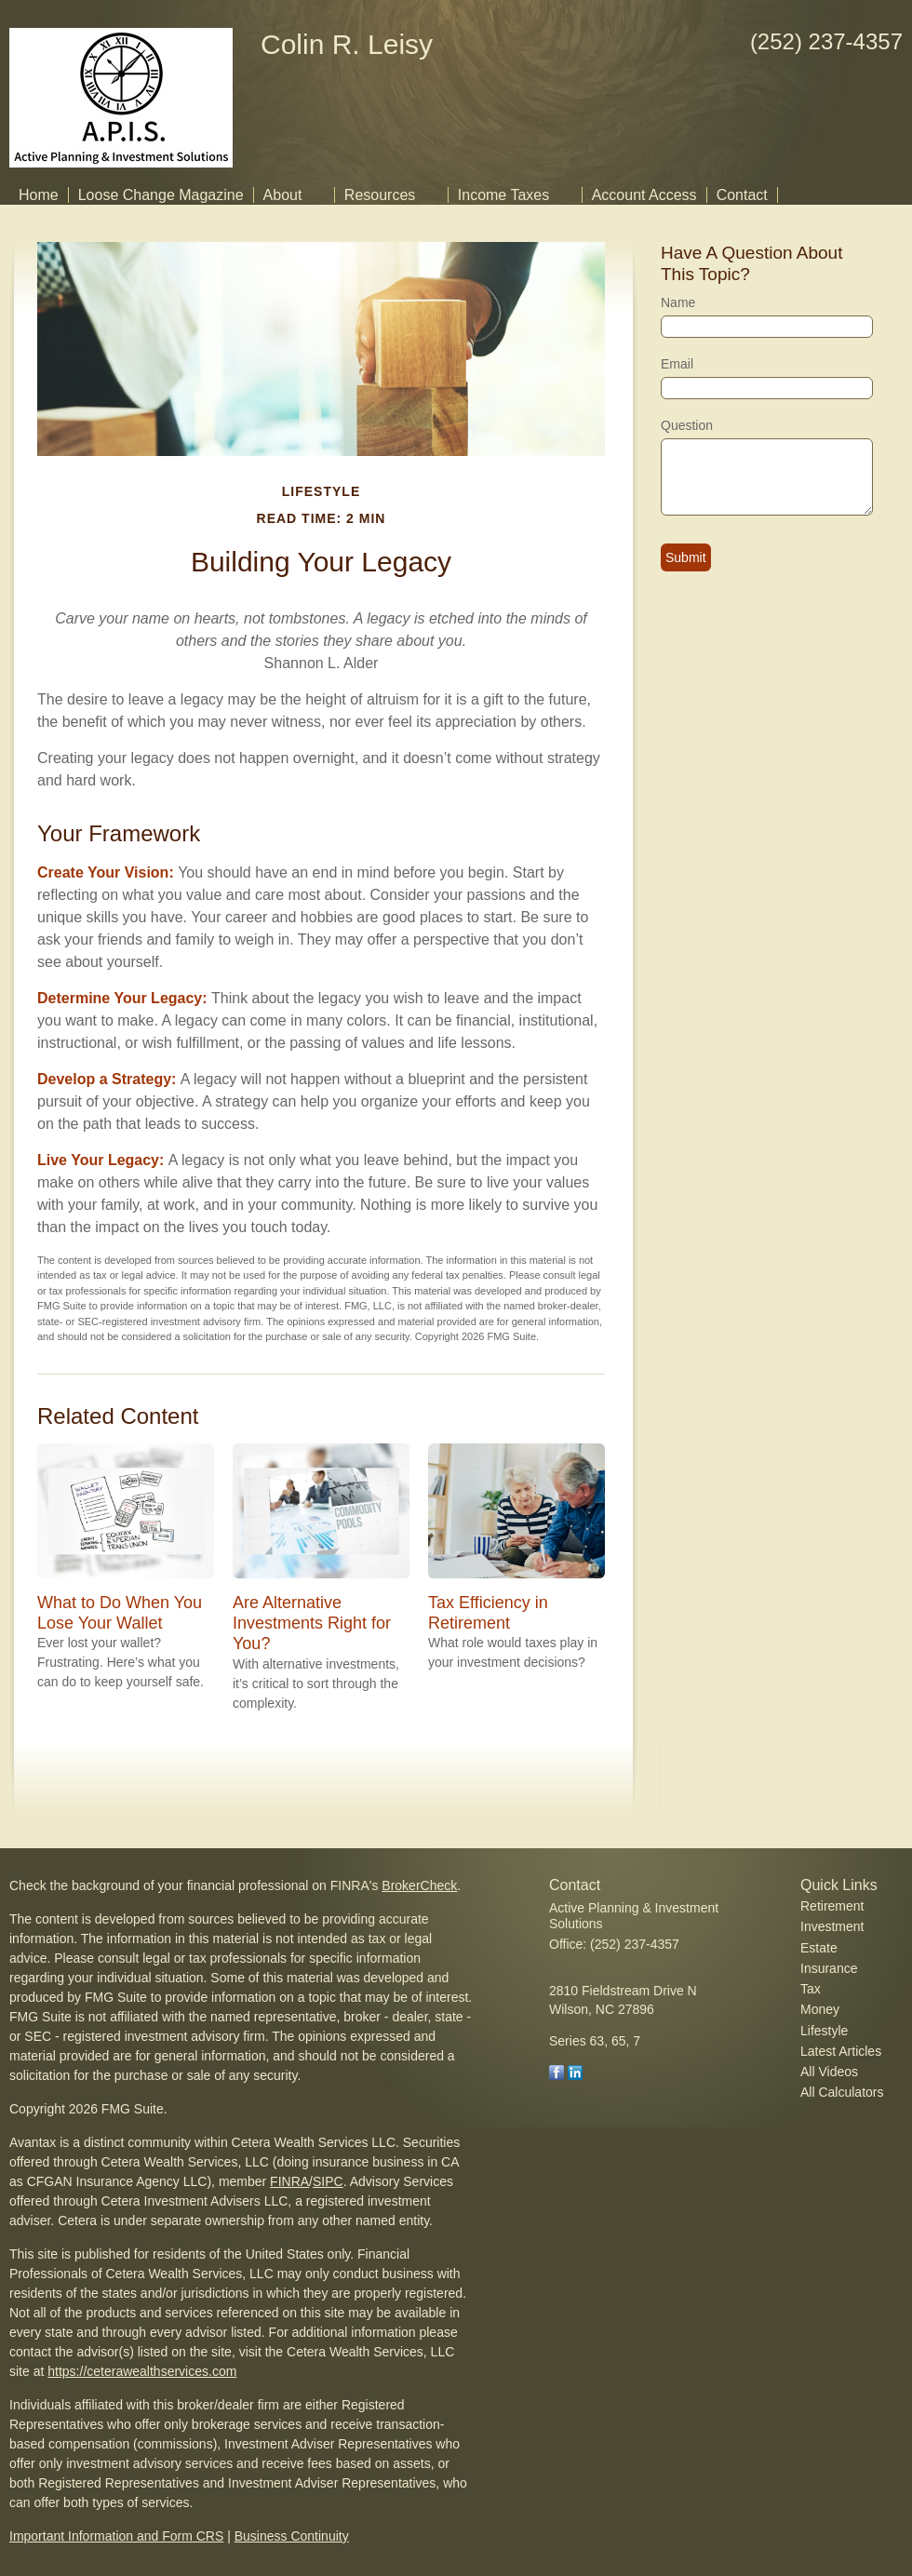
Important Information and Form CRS (116, 2536)
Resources (379, 195)
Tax (810, 1988)
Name (678, 302)
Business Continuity (292, 2536)
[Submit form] (686, 557)
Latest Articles (840, 2051)
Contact (742, 195)
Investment (832, 1926)
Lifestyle (824, 2030)
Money (819, 2009)
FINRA (289, 2181)
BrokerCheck (419, 1885)
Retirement (832, 1905)
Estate (819, 1947)
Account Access (644, 195)
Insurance (828, 1968)
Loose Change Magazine (161, 195)
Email (677, 363)
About (282, 195)
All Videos (829, 2071)
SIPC (328, 2181)
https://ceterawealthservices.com (141, 2371)
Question (687, 425)
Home (39, 195)
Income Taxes (503, 195)
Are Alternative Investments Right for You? (312, 1623)
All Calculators (841, 2092)
